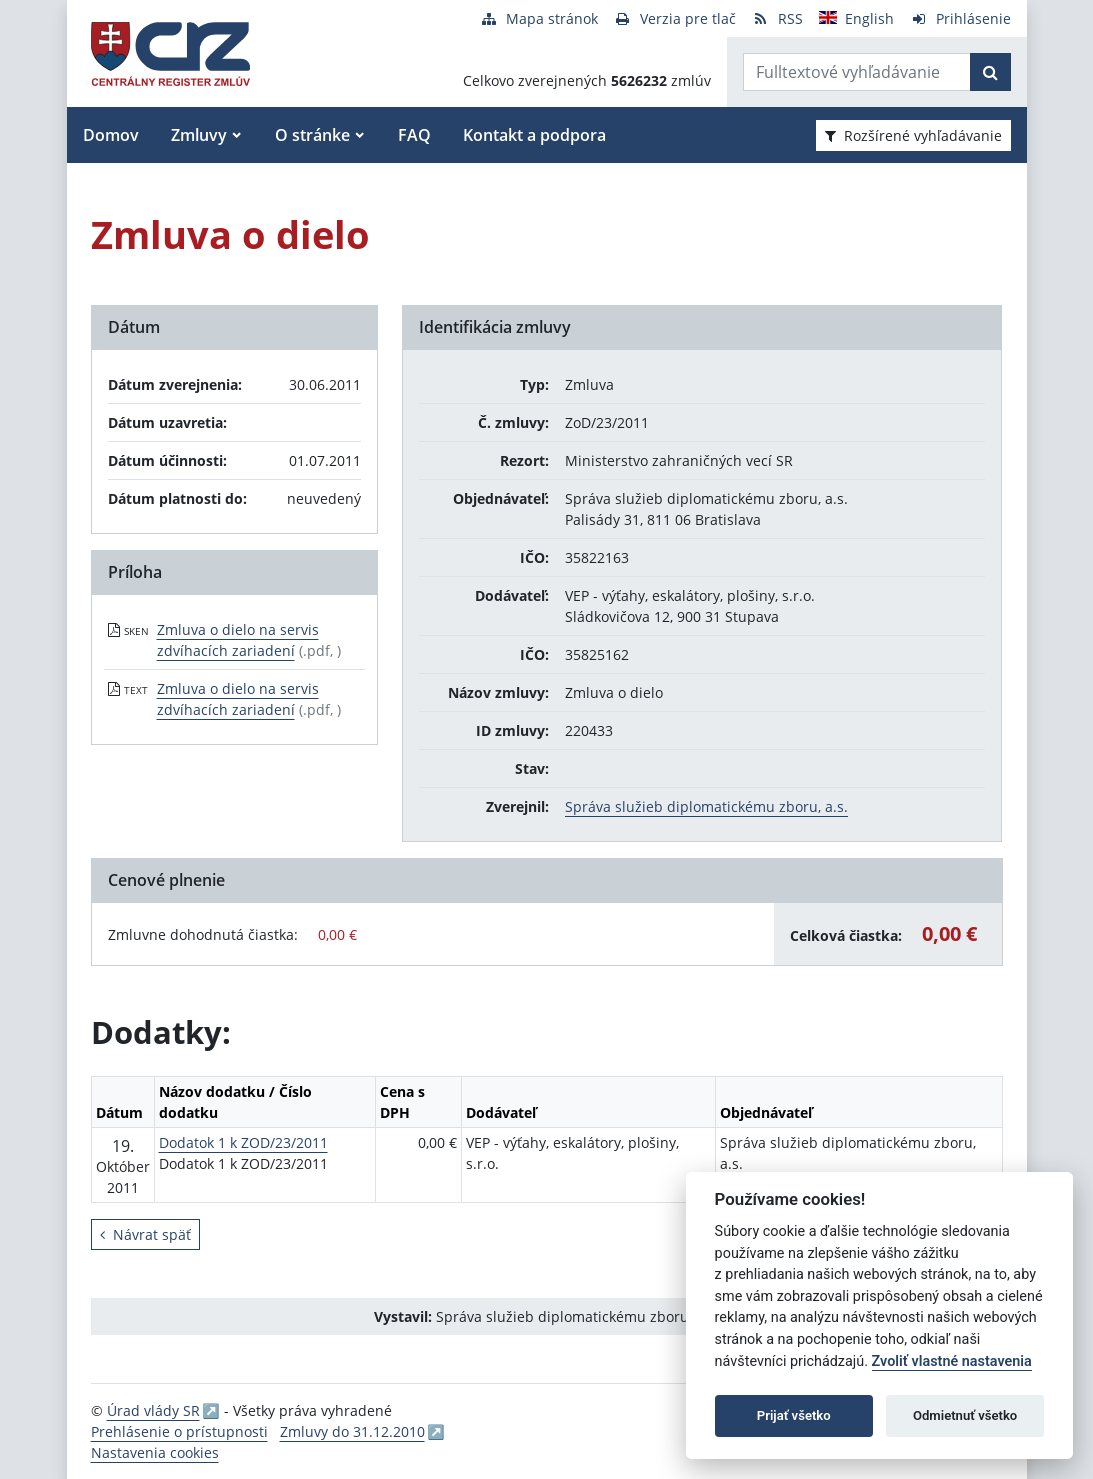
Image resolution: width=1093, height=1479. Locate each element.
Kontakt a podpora (534, 135)
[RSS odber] (777, 18)
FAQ (414, 135)
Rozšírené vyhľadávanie (913, 135)
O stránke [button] (312, 135)
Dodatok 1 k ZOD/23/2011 (243, 1142)
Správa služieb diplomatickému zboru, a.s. (706, 806)
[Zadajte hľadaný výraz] (857, 72)
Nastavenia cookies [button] (155, 1452)
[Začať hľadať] (990, 72)
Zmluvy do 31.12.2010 (352, 1431)
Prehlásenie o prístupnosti (179, 1431)
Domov (111, 135)
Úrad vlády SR (153, 1410)
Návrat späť (145, 1234)
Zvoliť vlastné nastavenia (952, 1361)
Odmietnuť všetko (965, 1415)
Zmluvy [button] (199, 135)
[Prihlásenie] (960, 18)
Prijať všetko (794, 1415)
